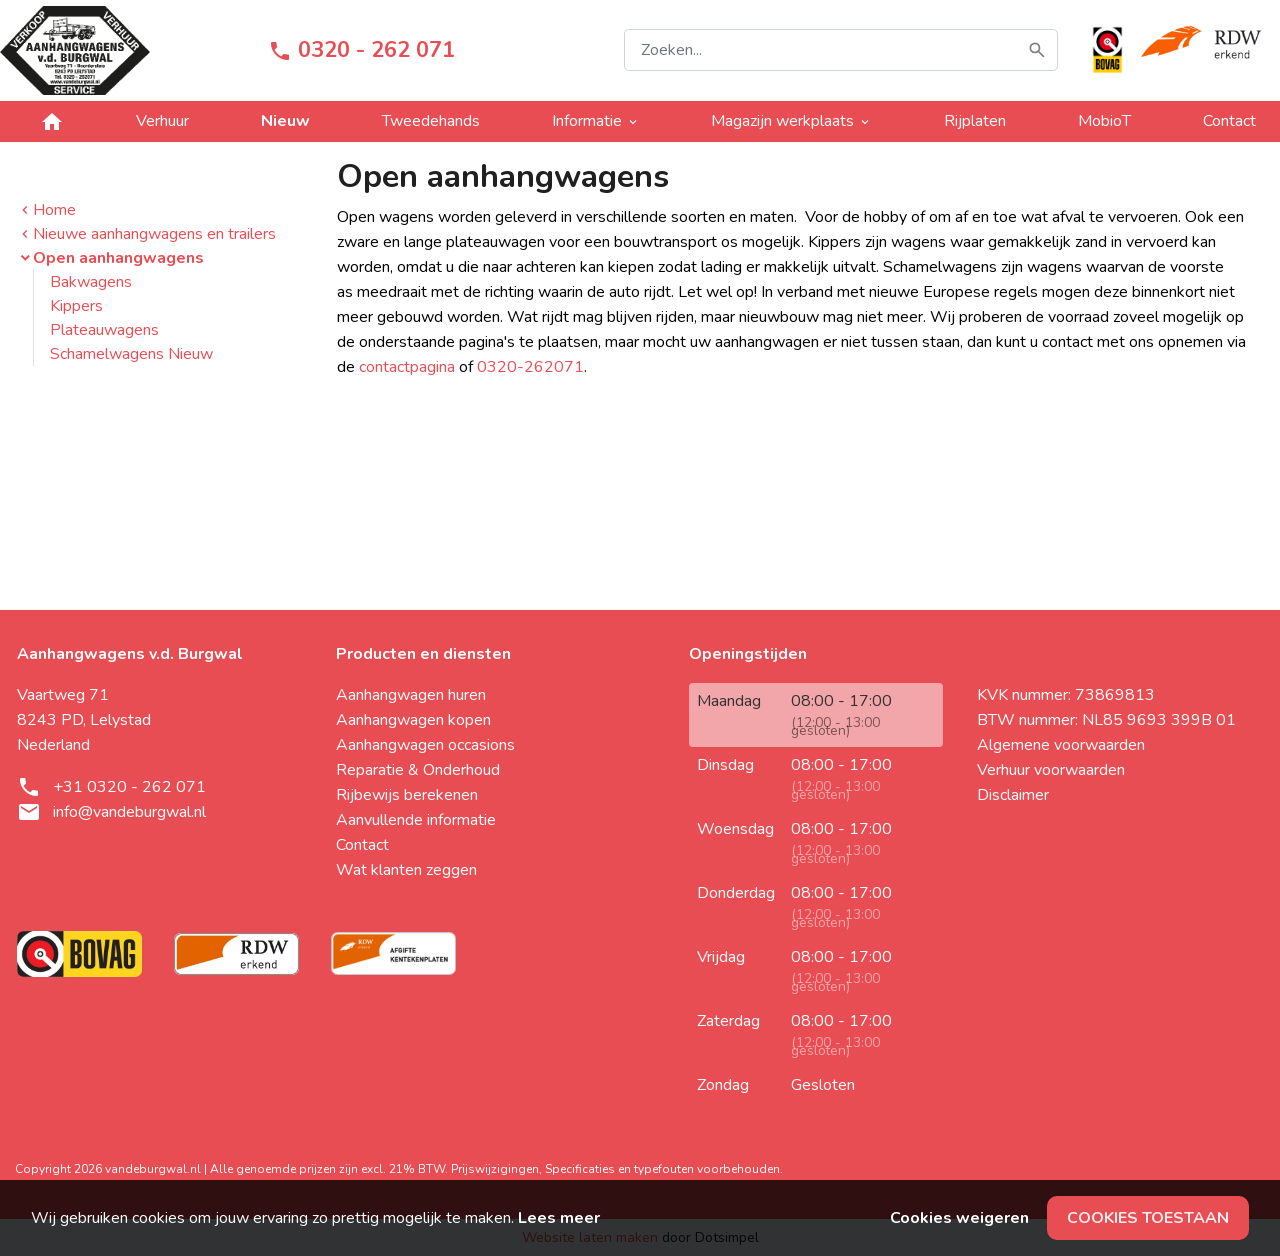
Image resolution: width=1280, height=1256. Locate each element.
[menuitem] (52, 121)
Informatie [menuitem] (596, 121)
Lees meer (559, 1218)
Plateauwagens (104, 330)
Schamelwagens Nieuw (131, 354)
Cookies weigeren (959, 1218)
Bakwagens (91, 282)
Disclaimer (1013, 795)
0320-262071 (530, 367)
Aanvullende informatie (416, 820)
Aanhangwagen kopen (413, 720)
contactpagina (407, 367)
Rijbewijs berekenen (407, 795)
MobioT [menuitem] (1104, 121)
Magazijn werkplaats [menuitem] (791, 121)
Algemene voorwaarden (1061, 745)
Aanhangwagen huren (411, 695)
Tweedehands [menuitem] (431, 121)
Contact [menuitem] (1229, 121)
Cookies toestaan (1148, 1218)
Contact (362, 845)
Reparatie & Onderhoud (418, 770)
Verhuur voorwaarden (1051, 770)
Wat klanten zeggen (406, 870)
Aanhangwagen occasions (425, 745)
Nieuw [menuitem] (285, 121)
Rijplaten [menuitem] (975, 121)
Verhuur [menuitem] (162, 121)
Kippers (76, 306)
